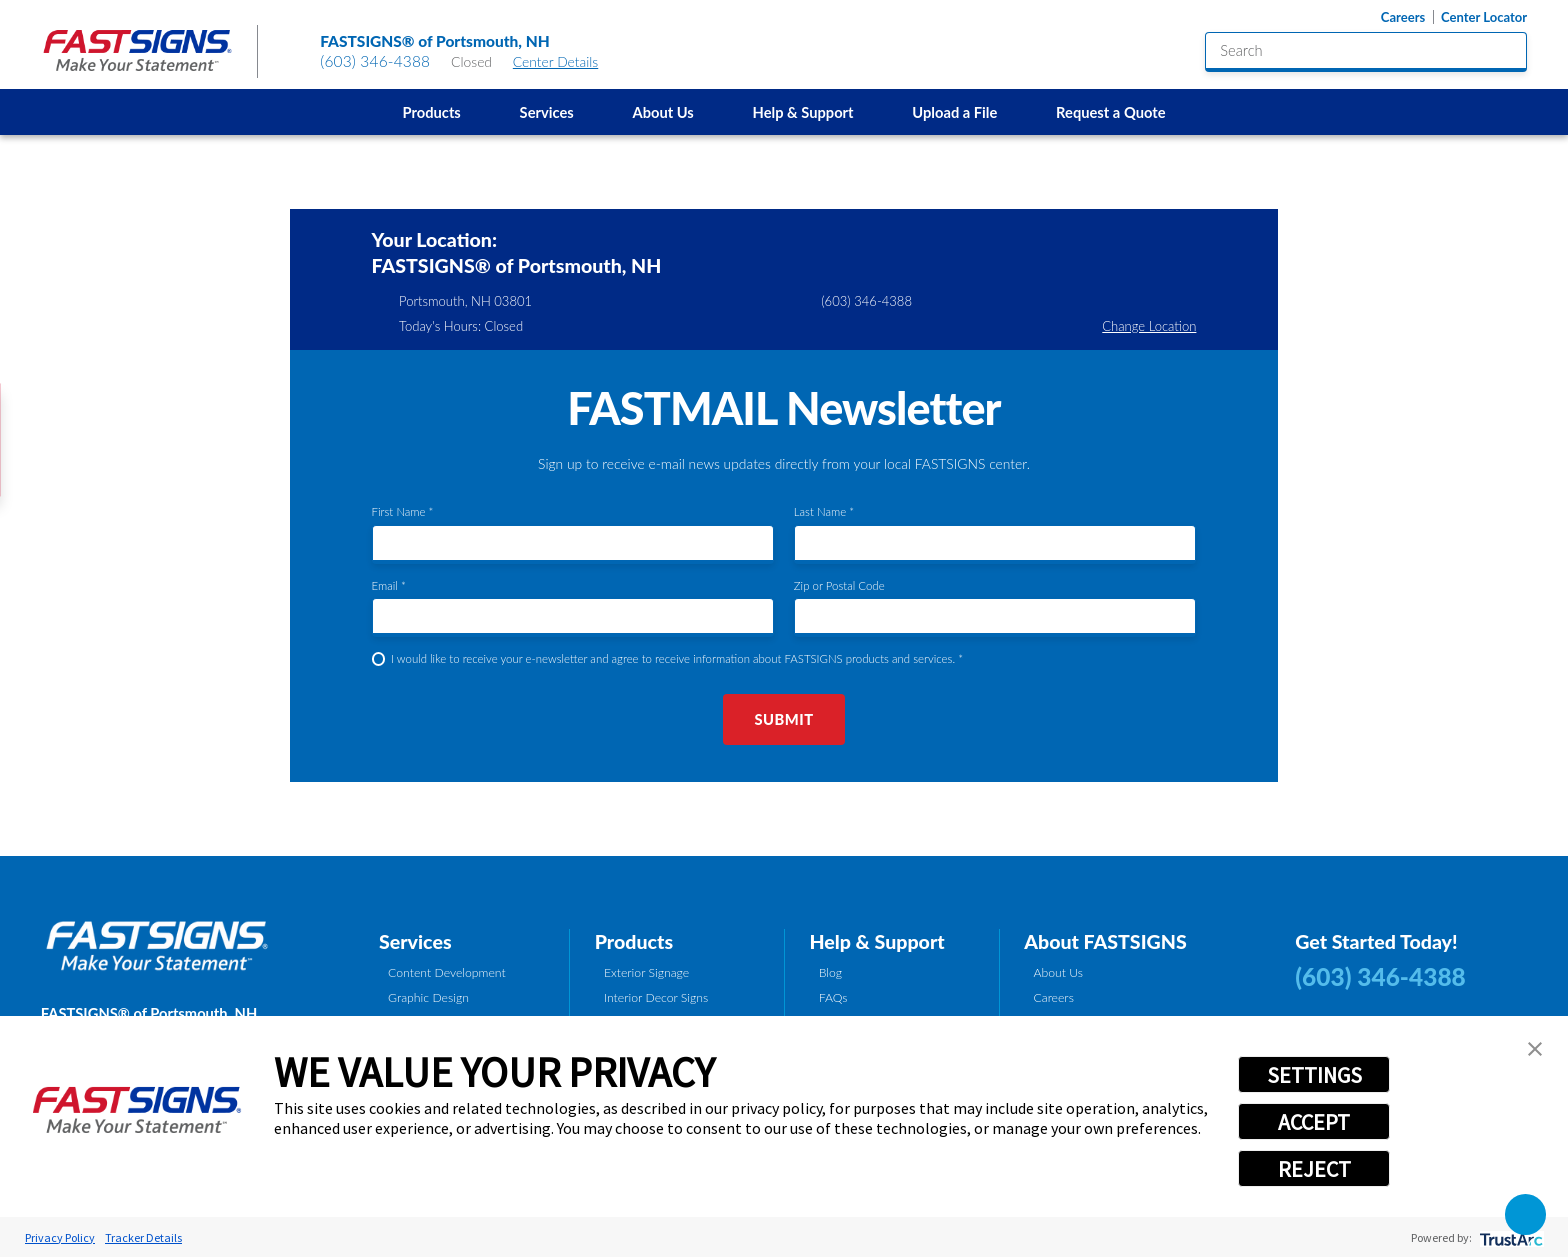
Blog (830, 972)
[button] (1535, 1049)
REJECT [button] (1314, 1169)
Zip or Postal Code (839, 585)
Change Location (1149, 326)
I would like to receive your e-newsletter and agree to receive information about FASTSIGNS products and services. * (677, 658)
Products (432, 112)
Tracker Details (143, 1237)
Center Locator (1484, 17)
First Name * (403, 511)
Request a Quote (1110, 112)
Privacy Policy (60, 1237)
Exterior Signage (646, 972)
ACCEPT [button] (1314, 1122)
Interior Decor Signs (656, 997)
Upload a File (954, 112)
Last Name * (824, 511)
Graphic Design (428, 997)
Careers (1403, 17)
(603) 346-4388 (375, 61)
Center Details (565, 61)
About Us (662, 112)
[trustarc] (1509, 1237)
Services (547, 112)
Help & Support (803, 112)
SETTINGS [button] (1314, 1075)
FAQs (833, 997)
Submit (783, 719)
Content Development (447, 972)
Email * (389, 585)
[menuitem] (431, 112)
